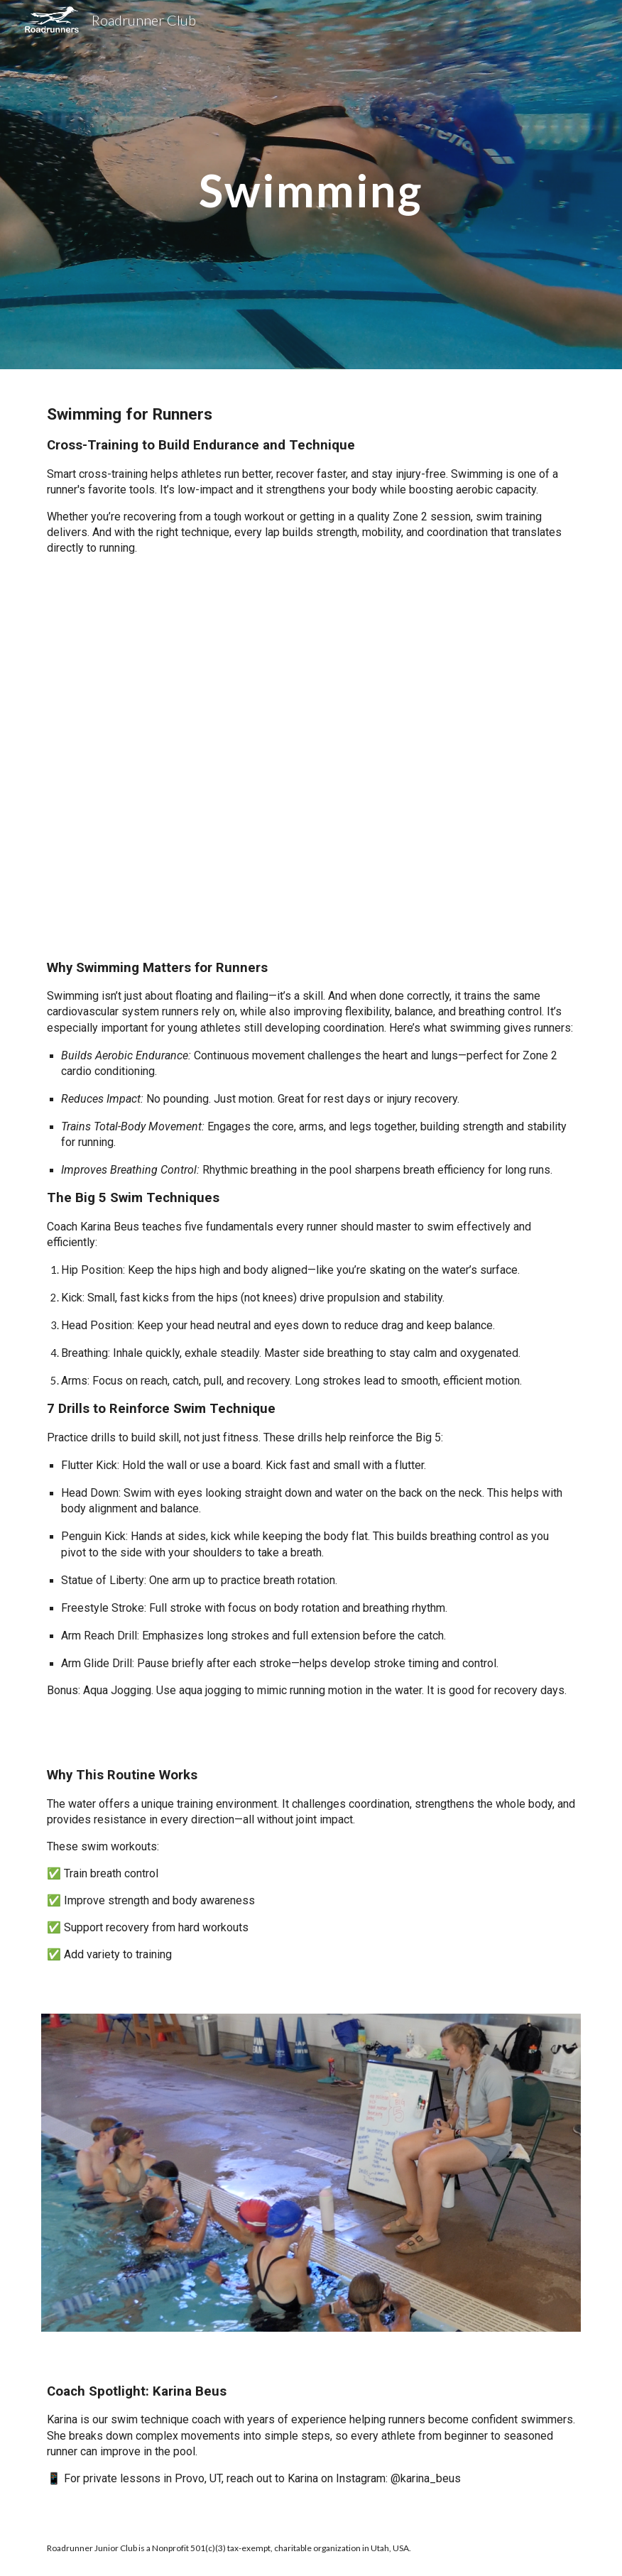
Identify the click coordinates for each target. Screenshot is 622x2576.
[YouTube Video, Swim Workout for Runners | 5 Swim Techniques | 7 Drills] (311, 757)
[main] (311, 184)
